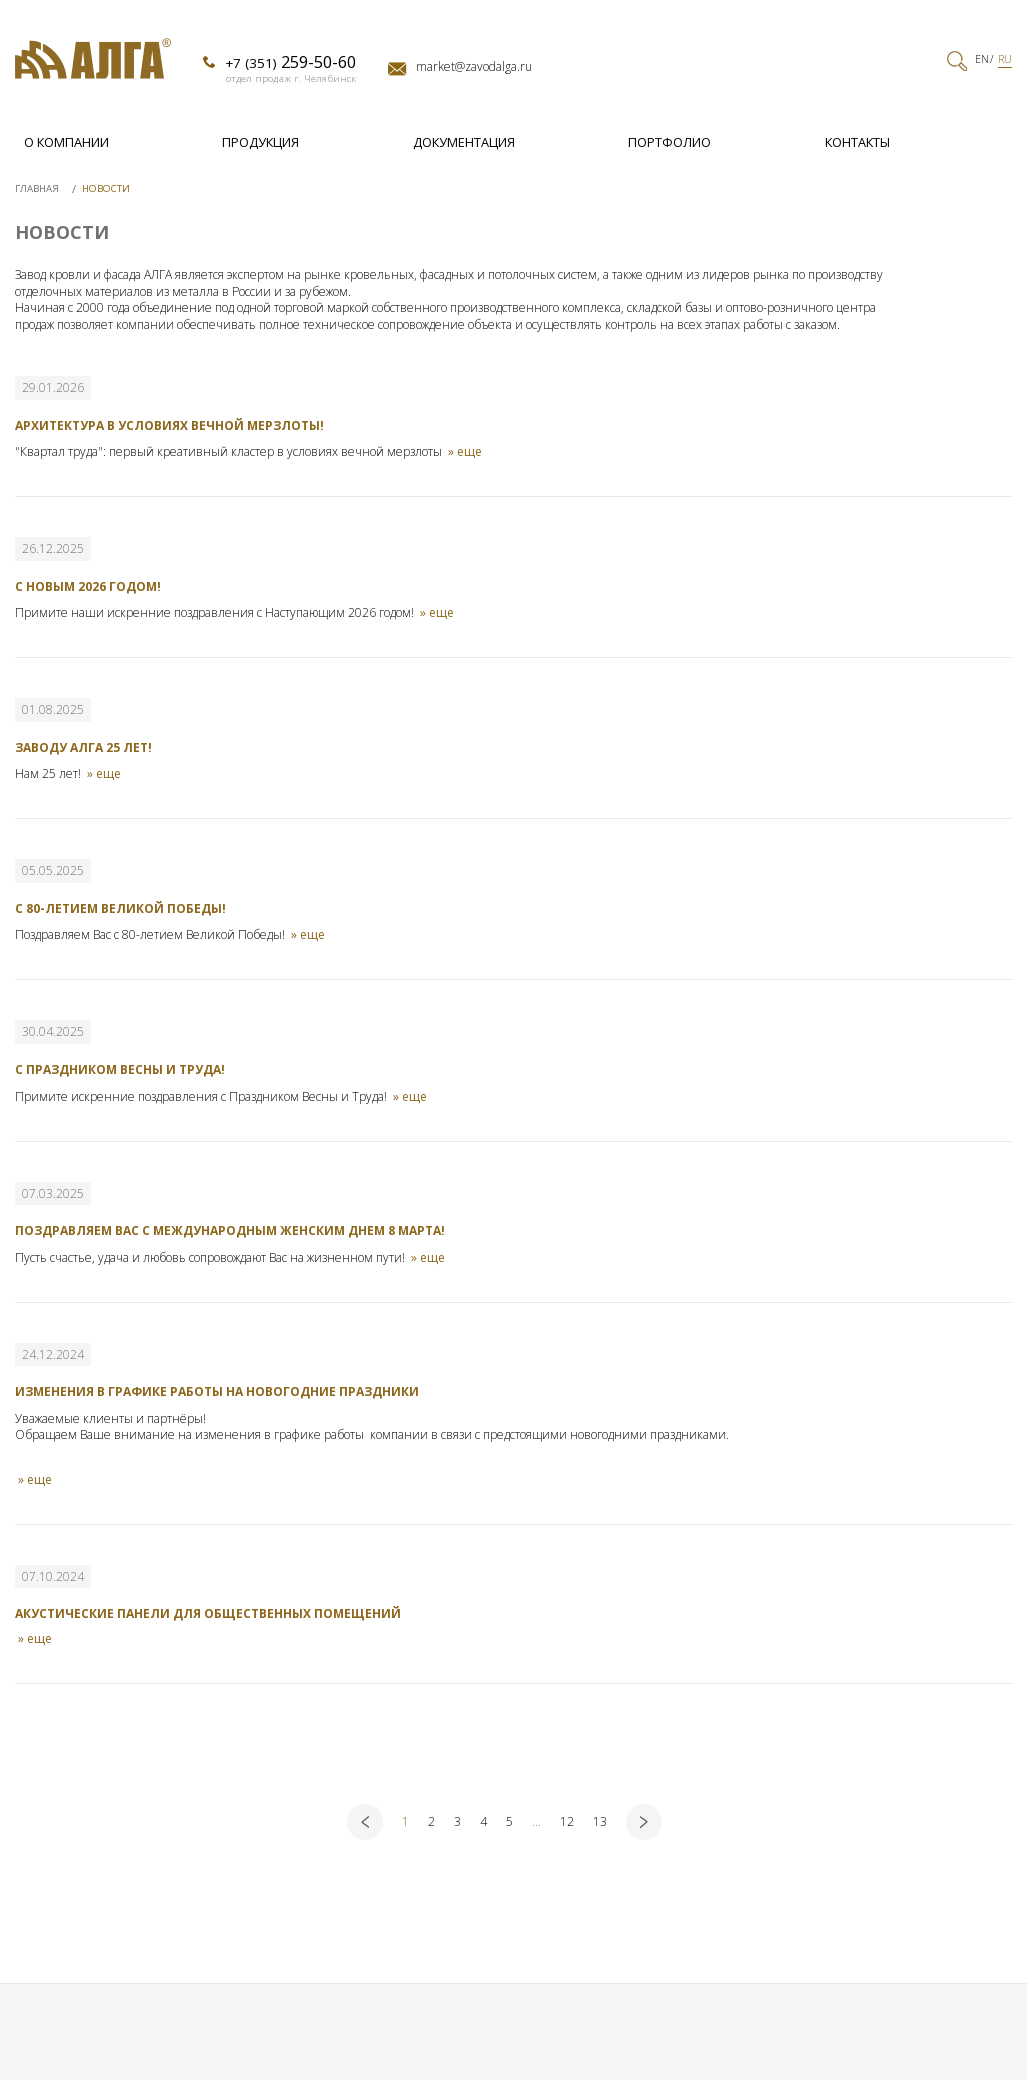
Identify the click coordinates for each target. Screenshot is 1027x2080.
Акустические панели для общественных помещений (208, 1613)
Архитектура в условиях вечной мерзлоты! (169, 425)
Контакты (857, 142)
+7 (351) (290, 62)
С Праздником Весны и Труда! (120, 1069)
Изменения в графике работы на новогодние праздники (217, 1391)
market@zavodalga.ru (474, 66)
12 (567, 1822)
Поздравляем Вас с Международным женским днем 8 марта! (230, 1230)
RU (1005, 59)
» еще (465, 453)
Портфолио (669, 142)
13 (600, 1822)
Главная (38, 188)
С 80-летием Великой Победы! (120, 908)
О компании (66, 142)
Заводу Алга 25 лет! (83, 747)
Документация (464, 142)
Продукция (260, 142)
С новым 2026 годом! (88, 586)
